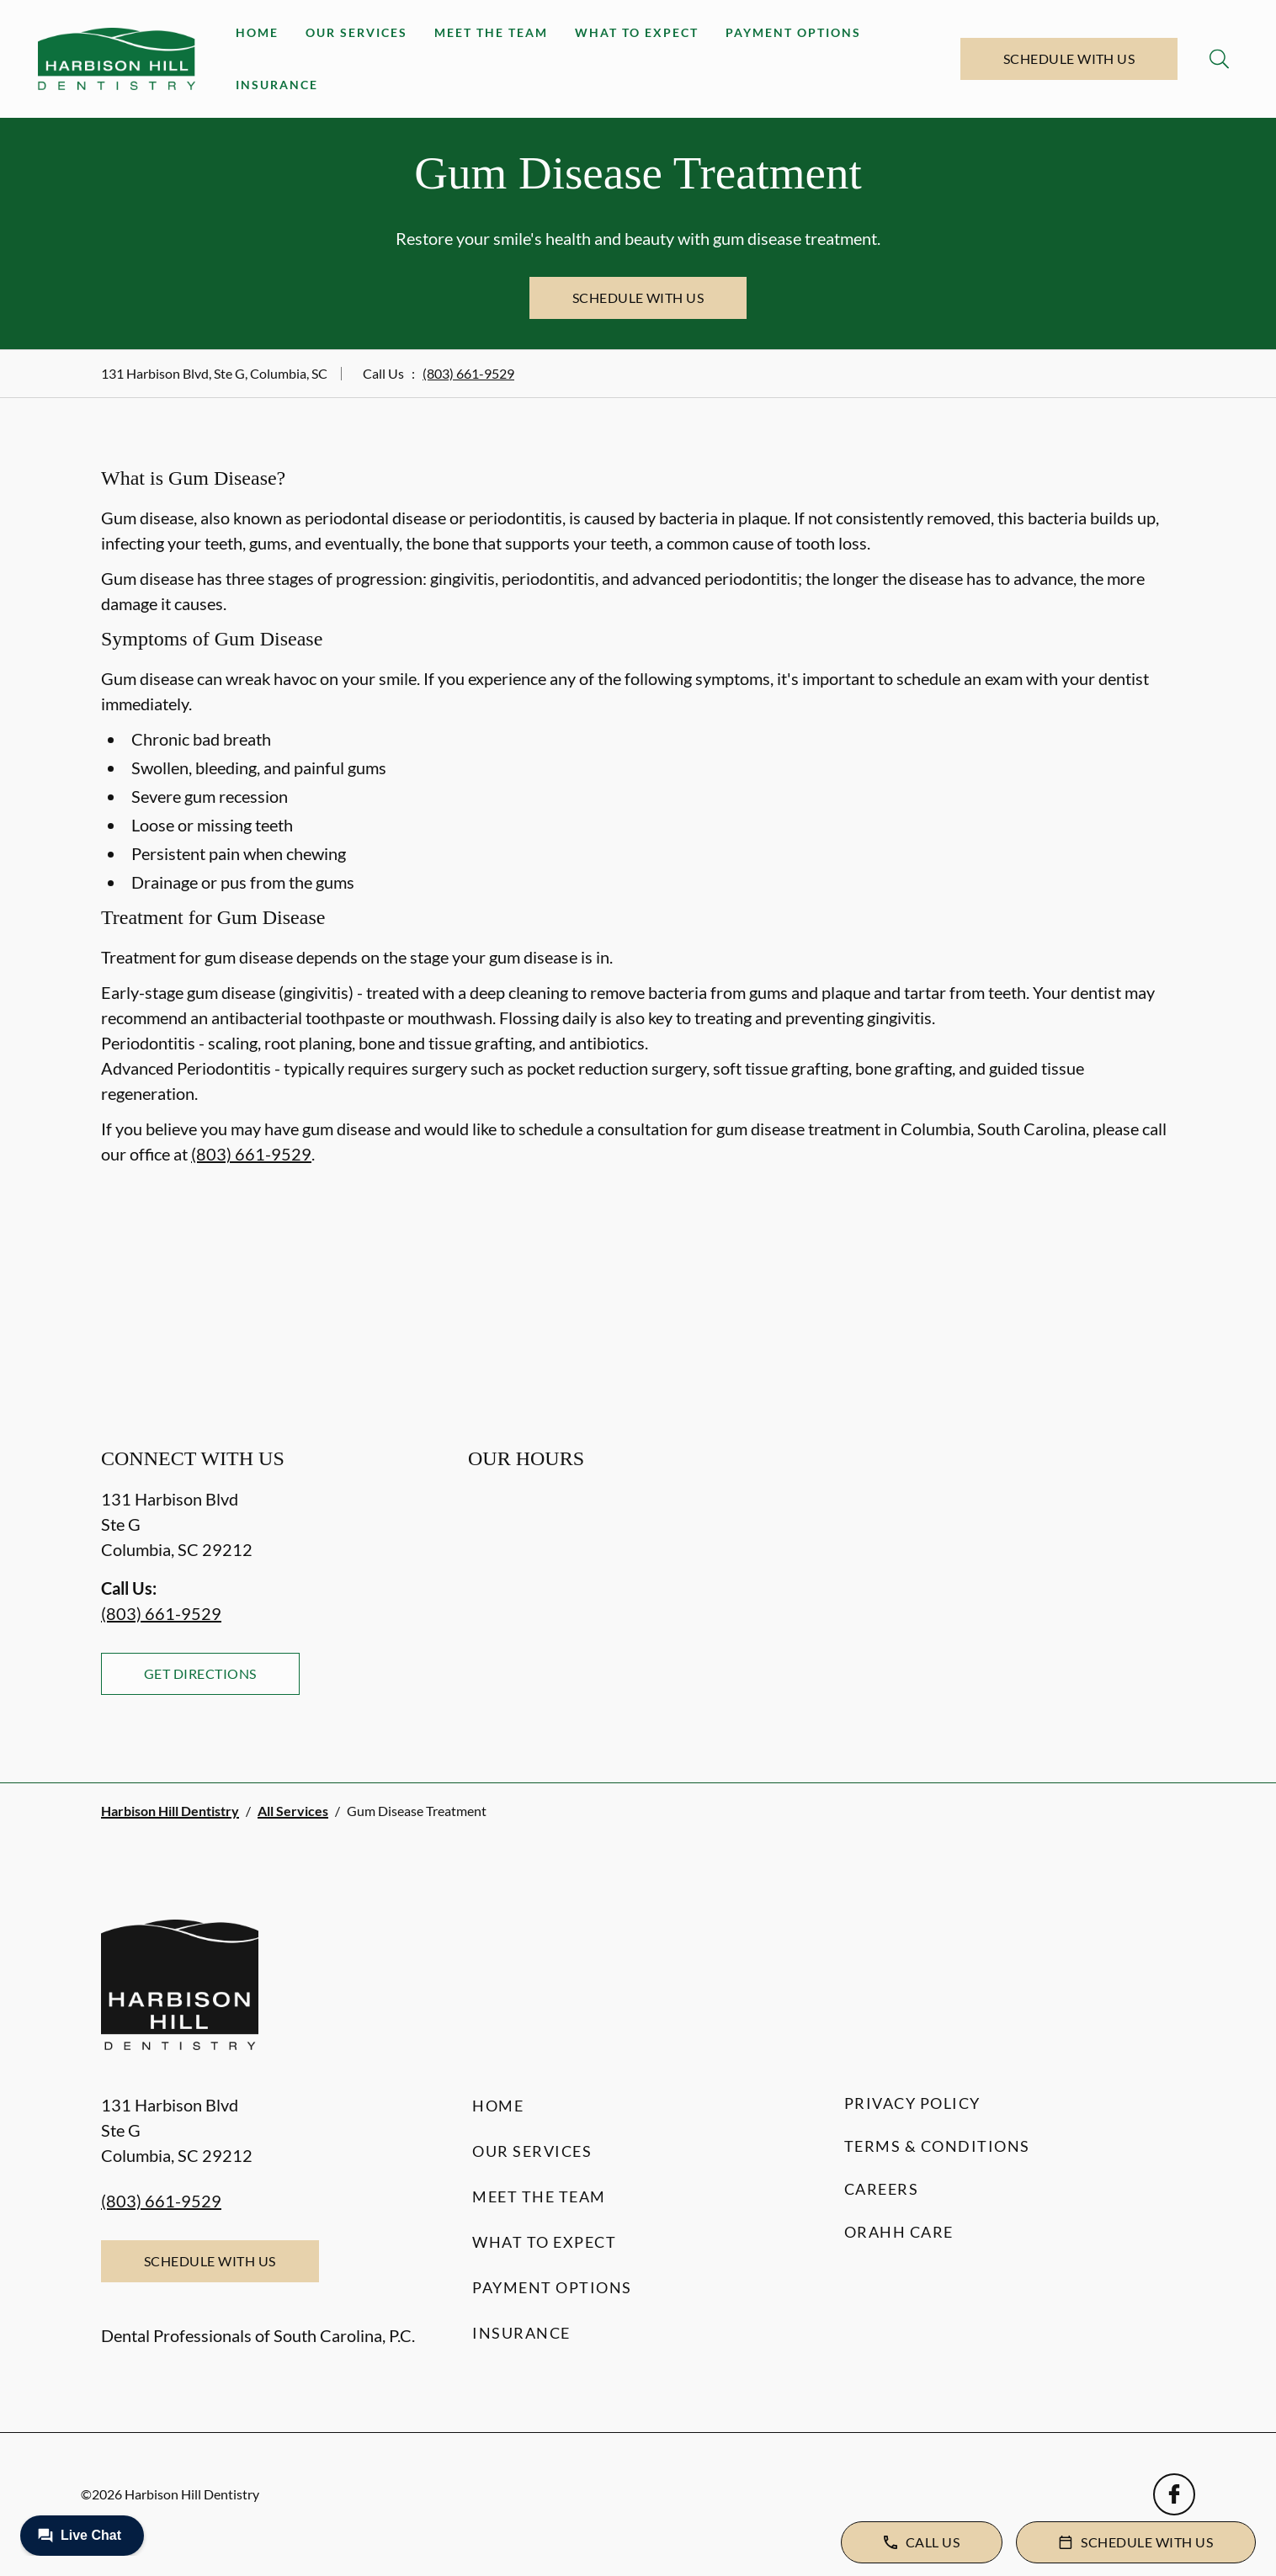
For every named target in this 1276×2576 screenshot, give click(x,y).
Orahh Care (899, 2232)
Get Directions (200, 1673)
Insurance (277, 84)
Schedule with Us (1069, 58)
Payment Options (793, 32)
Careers (881, 2189)
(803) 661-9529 (468, 373)
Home (257, 32)
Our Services (356, 32)
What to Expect (637, 32)
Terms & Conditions (937, 2146)
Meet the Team (491, 32)
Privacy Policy (912, 2103)
